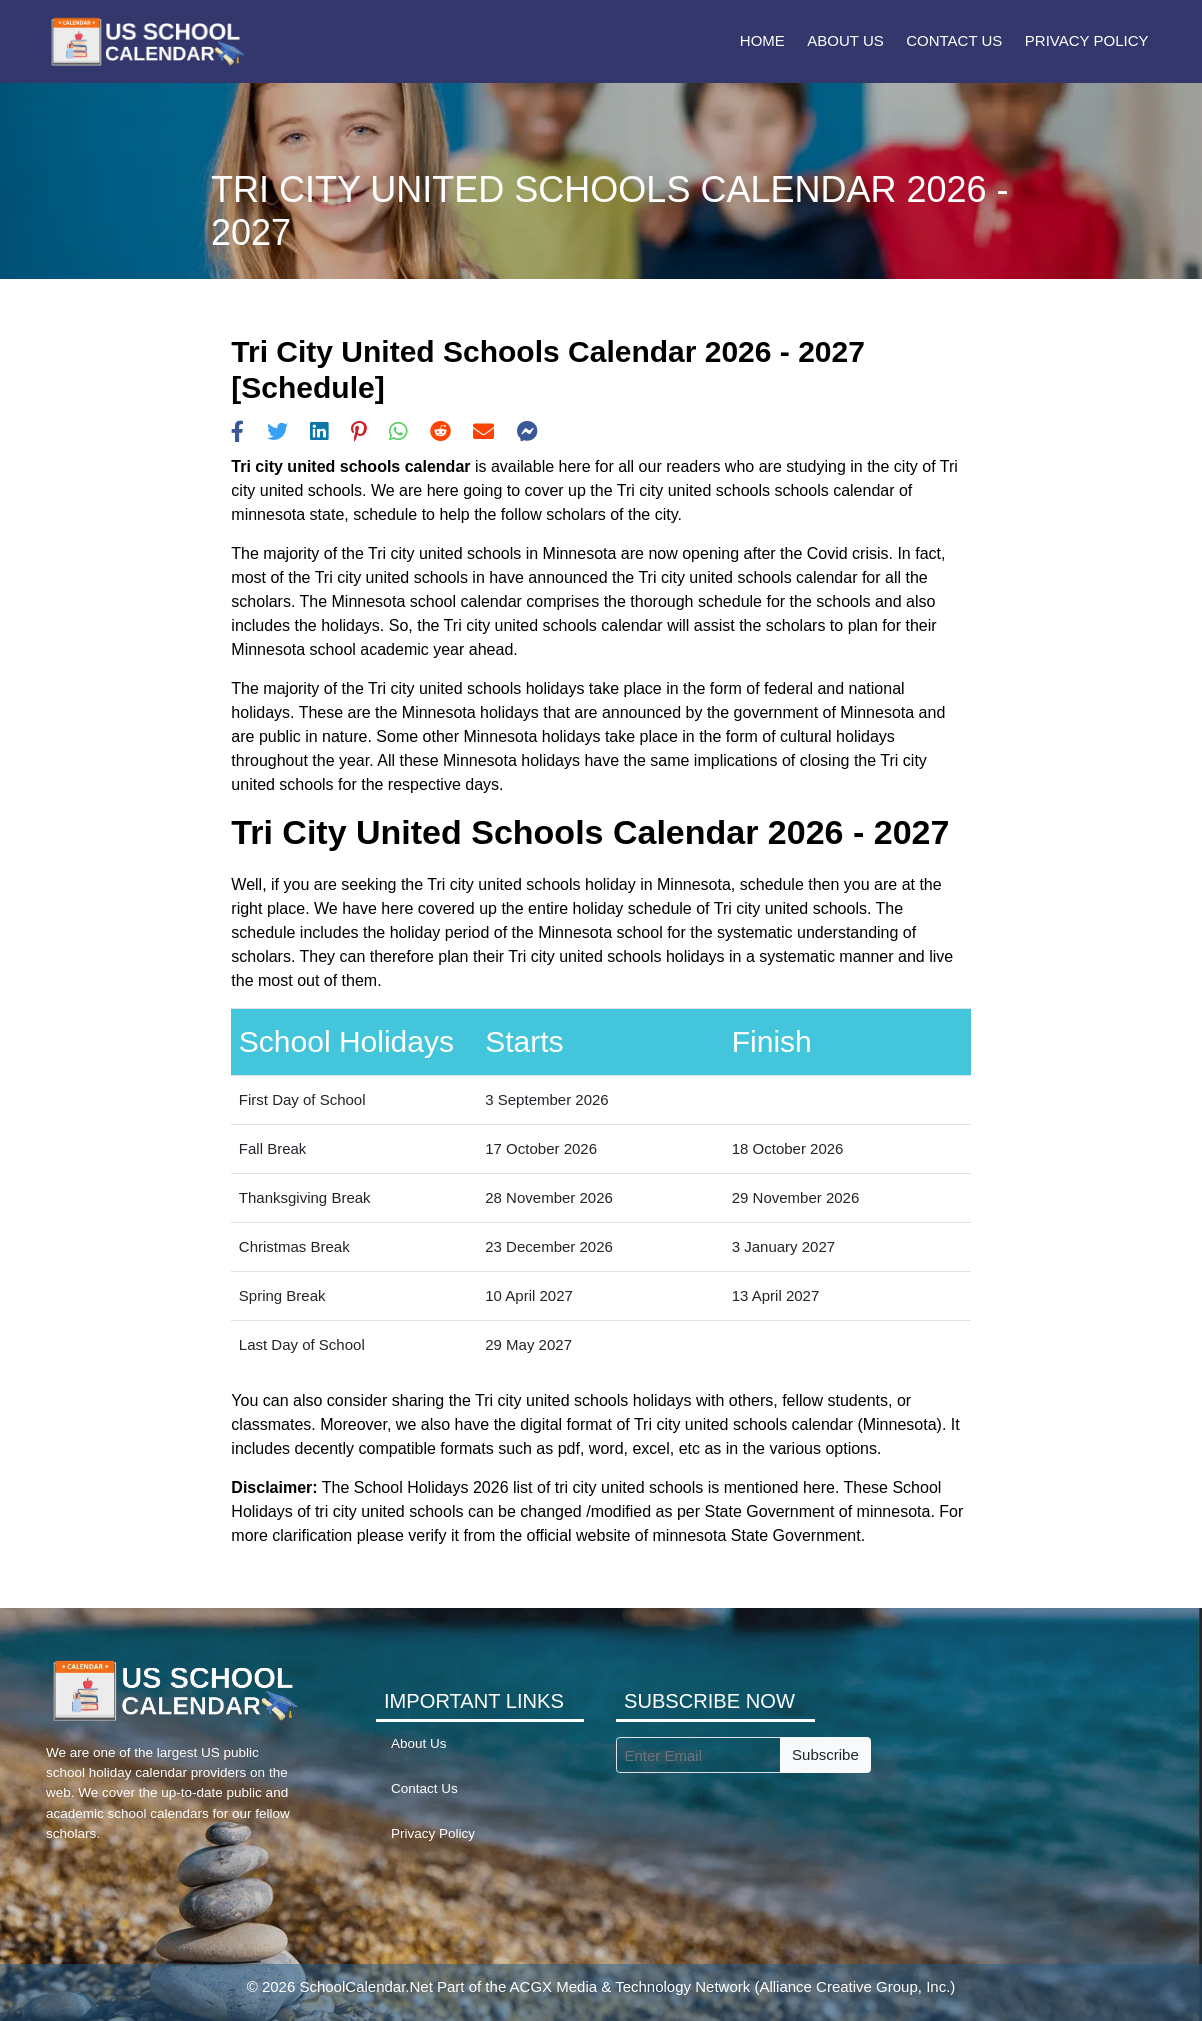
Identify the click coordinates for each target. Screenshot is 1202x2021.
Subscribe (825, 1754)
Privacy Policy (1087, 40)
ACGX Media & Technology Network (630, 1986)
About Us (845, 40)
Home (762, 40)
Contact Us (954, 40)
